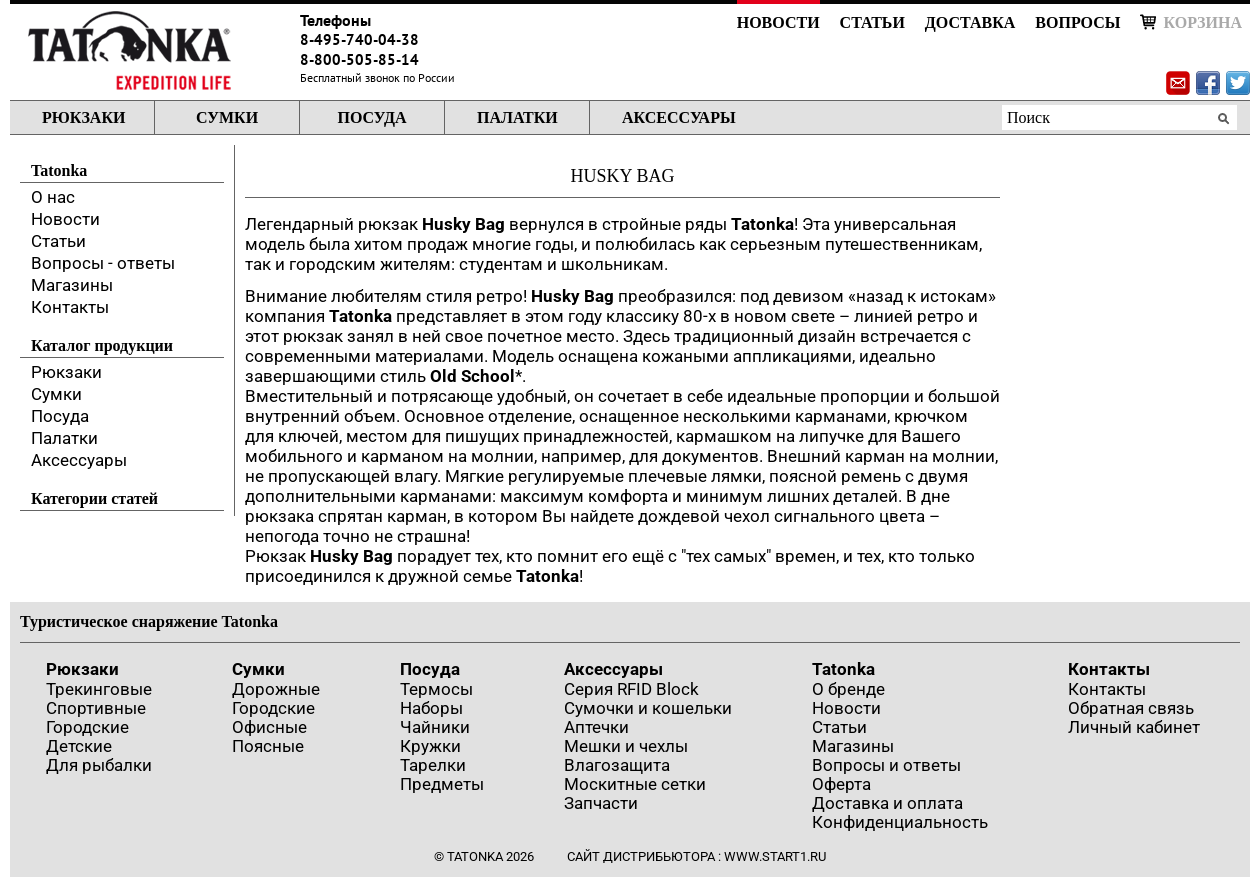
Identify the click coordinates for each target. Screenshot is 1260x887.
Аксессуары (679, 117)
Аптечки (596, 727)
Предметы (442, 784)
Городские (87, 727)
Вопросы (1077, 22)
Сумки (227, 117)
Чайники (435, 727)
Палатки (517, 117)
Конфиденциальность (900, 822)
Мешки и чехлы (626, 746)
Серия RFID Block (631, 689)
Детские (79, 746)
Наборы (431, 708)
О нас (53, 197)
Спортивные (96, 708)
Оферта (841, 784)
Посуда (371, 117)
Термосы (436, 689)
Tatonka (843, 669)
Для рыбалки (99, 765)
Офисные (269, 727)
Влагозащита (617, 765)
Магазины (72, 285)
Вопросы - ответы (103, 263)
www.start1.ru (775, 856)
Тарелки (433, 765)
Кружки (430, 746)
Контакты (70, 307)
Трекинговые (99, 689)
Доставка (970, 22)
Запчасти (601, 803)
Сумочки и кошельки (648, 708)
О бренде (848, 689)
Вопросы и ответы (886, 765)
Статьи (872, 22)
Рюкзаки (83, 117)
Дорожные (276, 689)
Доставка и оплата (887, 803)
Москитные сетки (635, 784)
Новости (778, 22)
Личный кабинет (1134, 727)
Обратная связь (1131, 708)
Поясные (268, 746)
